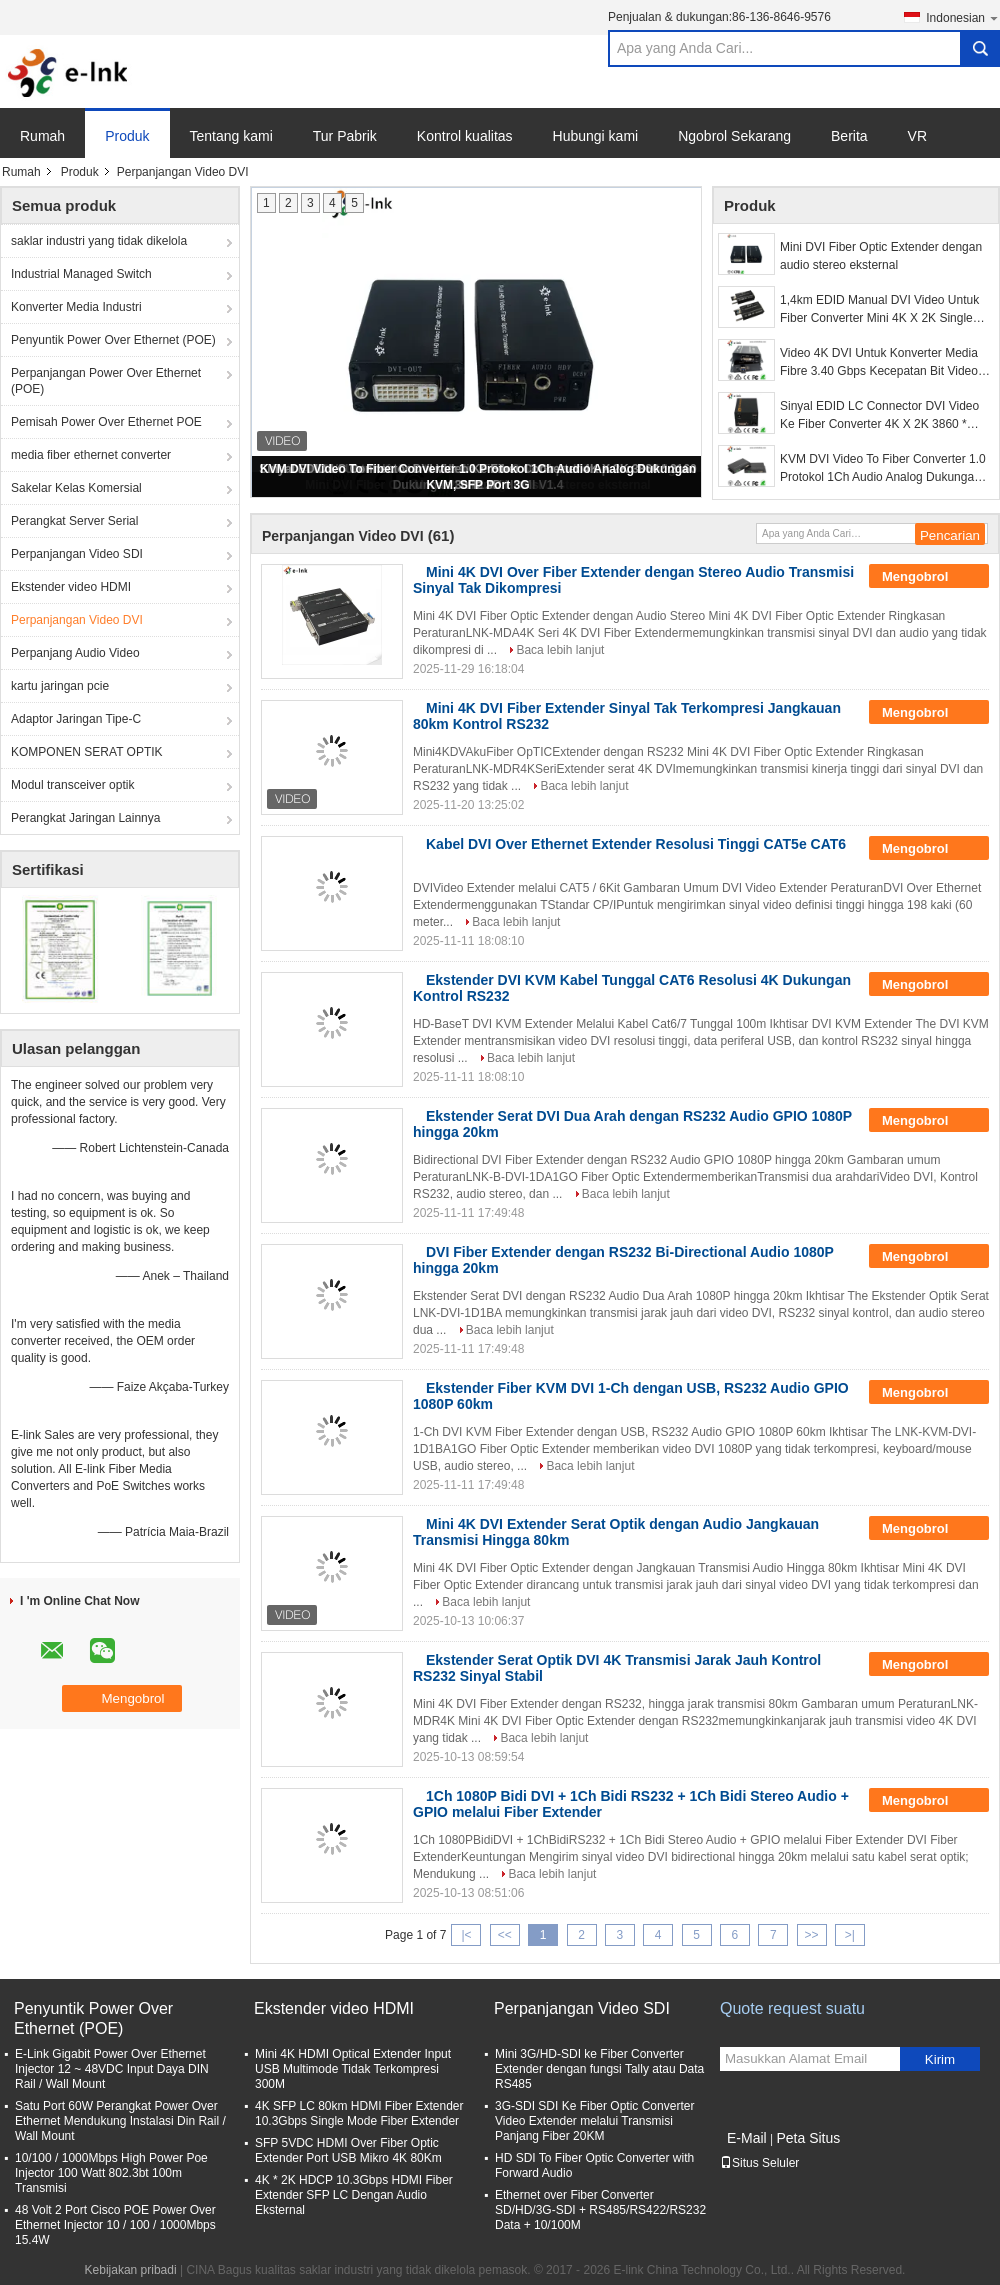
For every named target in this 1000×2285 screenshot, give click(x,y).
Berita (849, 136)
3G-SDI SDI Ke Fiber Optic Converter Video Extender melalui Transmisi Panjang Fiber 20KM (594, 2121)
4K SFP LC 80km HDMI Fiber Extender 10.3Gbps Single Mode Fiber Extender (359, 2113)
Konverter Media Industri (76, 307)
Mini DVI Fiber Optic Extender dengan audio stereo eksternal (881, 256)
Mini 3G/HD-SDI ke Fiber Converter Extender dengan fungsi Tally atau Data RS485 (599, 2069)
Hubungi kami (596, 136)
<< (505, 1935)
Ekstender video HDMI (71, 587)
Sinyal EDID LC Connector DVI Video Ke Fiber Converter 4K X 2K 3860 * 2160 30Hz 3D (879, 416)
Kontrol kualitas (465, 136)
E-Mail (747, 2138)
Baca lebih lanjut (560, 650)
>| (850, 1935)
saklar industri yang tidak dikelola (99, 241)
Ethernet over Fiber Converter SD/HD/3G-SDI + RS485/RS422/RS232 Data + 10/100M (600, 2210)
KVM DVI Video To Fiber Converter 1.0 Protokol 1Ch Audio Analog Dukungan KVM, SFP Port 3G (883, 469)
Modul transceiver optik (72, 785)
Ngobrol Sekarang (734, 136)
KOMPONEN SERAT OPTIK (87, 752)
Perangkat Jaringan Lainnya (85, 818)
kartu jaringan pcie (60, 686)
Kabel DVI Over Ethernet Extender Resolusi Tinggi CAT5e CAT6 (636, 844)
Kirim (940, 2059)
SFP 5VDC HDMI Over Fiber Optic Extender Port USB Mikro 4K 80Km (348, 2150)
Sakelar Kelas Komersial (76, 488)
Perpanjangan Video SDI (77, 554)
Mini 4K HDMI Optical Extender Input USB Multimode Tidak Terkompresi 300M (353, 2069)
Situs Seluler (759, 2163)
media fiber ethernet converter (91, 455)
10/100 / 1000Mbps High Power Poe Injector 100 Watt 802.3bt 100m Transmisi (111, 2173)
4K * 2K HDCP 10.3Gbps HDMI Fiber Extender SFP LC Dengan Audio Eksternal (354, 2195)
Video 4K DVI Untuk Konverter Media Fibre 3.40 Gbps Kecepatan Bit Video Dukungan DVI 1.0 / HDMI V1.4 (879, 363)
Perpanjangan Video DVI (77, 620)
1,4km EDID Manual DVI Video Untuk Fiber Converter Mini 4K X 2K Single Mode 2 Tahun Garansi (879, 310)
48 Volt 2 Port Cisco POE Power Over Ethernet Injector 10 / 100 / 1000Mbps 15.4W (115, 2225)
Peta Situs (808, 2138)
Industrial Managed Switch (81, 274)
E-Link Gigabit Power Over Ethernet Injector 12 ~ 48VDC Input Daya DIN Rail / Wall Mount (112, 2069)
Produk (127, 136)
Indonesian (963, 17)
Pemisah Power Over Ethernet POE (106, 422)
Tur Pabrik (345, 136)
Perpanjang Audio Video (75, 653)
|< (466, 1935)
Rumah (42, 136)
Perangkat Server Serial (74, 521)
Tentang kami (231, 136)
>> (812, 1935)
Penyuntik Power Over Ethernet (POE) (113, 340)
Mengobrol (929, 577)
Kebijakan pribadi (131, 2270)
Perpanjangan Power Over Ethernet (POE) (106, 381)
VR (917, 136)
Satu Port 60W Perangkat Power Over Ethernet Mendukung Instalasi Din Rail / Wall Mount (120, 2121)
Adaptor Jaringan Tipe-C (76, 719)
